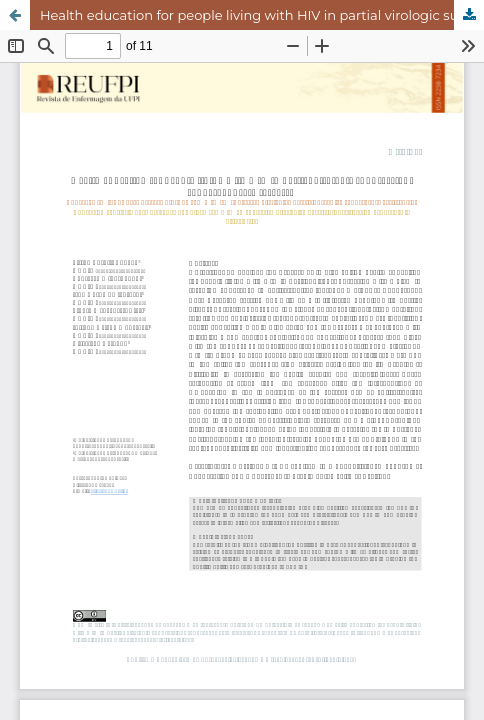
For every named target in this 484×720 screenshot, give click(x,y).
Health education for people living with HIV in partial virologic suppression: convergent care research (262, 15)
